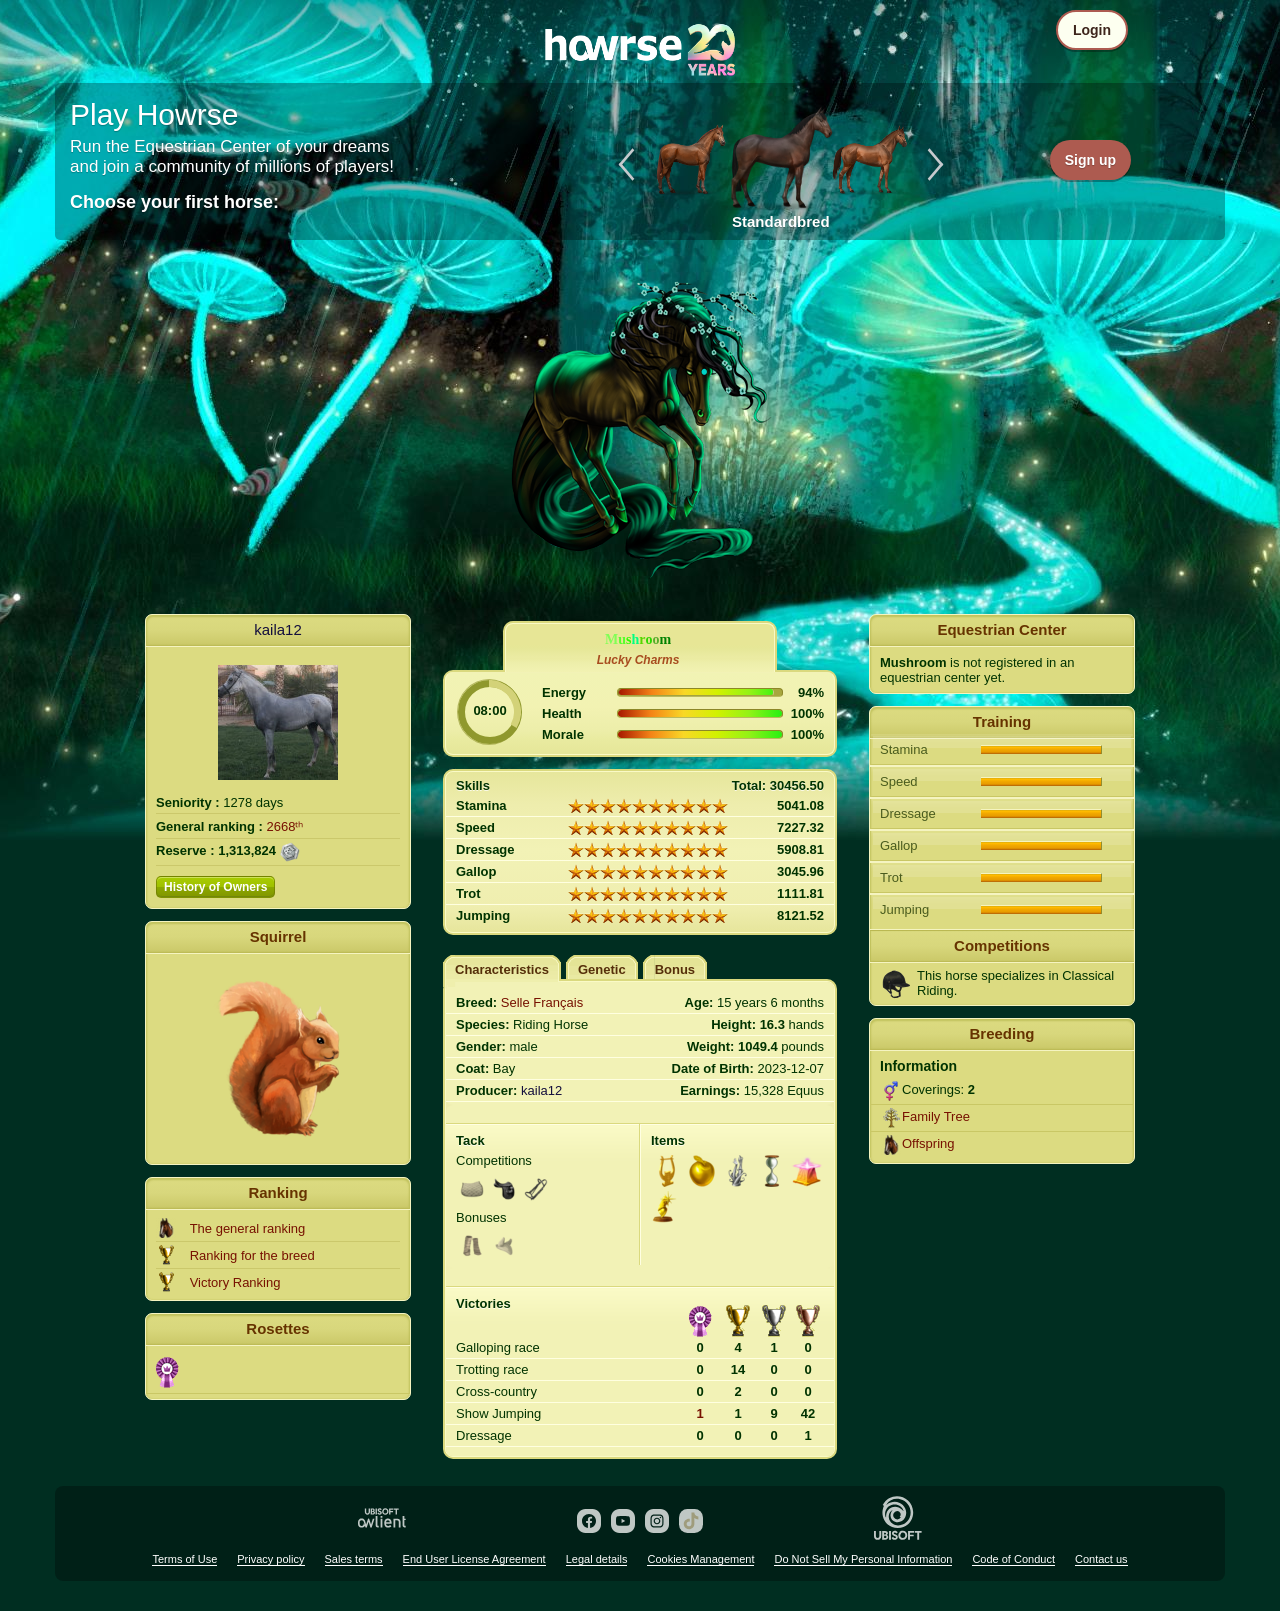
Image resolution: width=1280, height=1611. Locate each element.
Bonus (675, 969)
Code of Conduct (1013, 1559)
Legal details (597, 1559)
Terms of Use (184, 1559)
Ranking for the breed (252, 1255)
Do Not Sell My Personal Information (863, 1559)
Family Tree (936, 1116)
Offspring (928, 1143)
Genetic (602, 969)
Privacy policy (270, 1559)
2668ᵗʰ (285, 826)
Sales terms (354, 1559)
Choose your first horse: (174, 202)
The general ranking (248, 1228)
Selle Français (542, 1002)
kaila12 (278, 629)
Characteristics (502, 969)
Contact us (1101, 1559)
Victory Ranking (235, 1282)
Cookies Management (700, 1559)
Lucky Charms (638, 660)
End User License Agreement (474, 1559)
